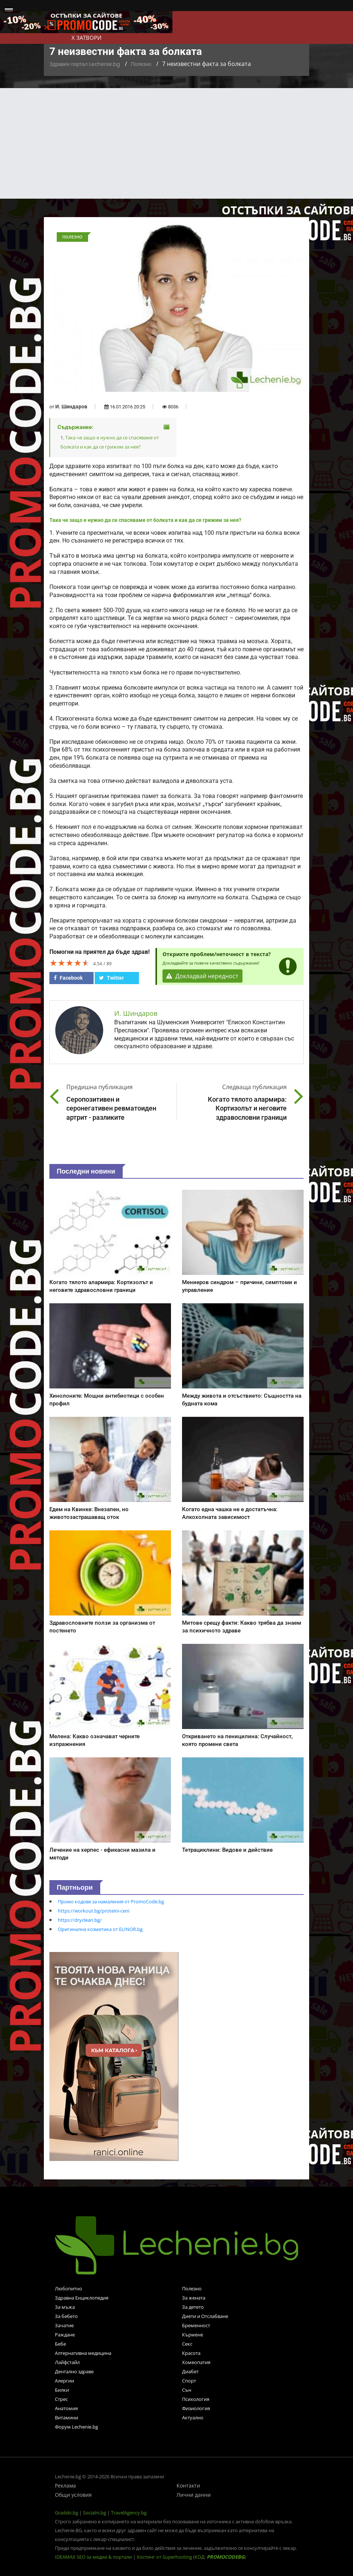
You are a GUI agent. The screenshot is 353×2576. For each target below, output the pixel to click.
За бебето (66, 2316)
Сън (186, 2390)
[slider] (69, 962)
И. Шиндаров (71, 406)
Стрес (61, 2399)
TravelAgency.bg (129, 2512)
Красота (191, 2353)
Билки (62, 2390)
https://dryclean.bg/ (80, 1920)
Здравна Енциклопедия (81, 2297)
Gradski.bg (66, 2512)
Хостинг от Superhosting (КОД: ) (191, 2557)
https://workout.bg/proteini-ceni (93, 1910)
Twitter (111, 978)
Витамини (66, 2417)
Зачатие (64, 2325)
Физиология (196, 2408)
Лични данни (193, 2494)
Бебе (60, 2343)
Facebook (68, 978)
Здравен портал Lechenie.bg (84, 64)
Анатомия (66, 2408)
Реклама (65, 2485)
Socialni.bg (94, 2512)
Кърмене (192, 2334)
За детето (193, 2307)
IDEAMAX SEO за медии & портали (94, 2557)
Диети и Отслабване (205, 2316)
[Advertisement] (176, 143)
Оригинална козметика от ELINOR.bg (100, 1929)
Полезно (141, 64)
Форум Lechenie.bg (76, 2426)
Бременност (196, 2325)
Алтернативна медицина (83, 2353)
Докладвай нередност (203, 976)
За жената (193, 2297)
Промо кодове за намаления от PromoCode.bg (111, 1901)
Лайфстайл (67, 2362)
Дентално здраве (74, 2371)
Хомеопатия (196, 2362)
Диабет (190, 2371)
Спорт (189, 2380)
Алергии (64, 2380)
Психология (195, 2399)
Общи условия (73, 2494)
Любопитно (68, 2288)
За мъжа (65, 2307)
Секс (187, 2343)
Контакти (188, 2485)
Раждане (65, 2334)
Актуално (192, 2417)
